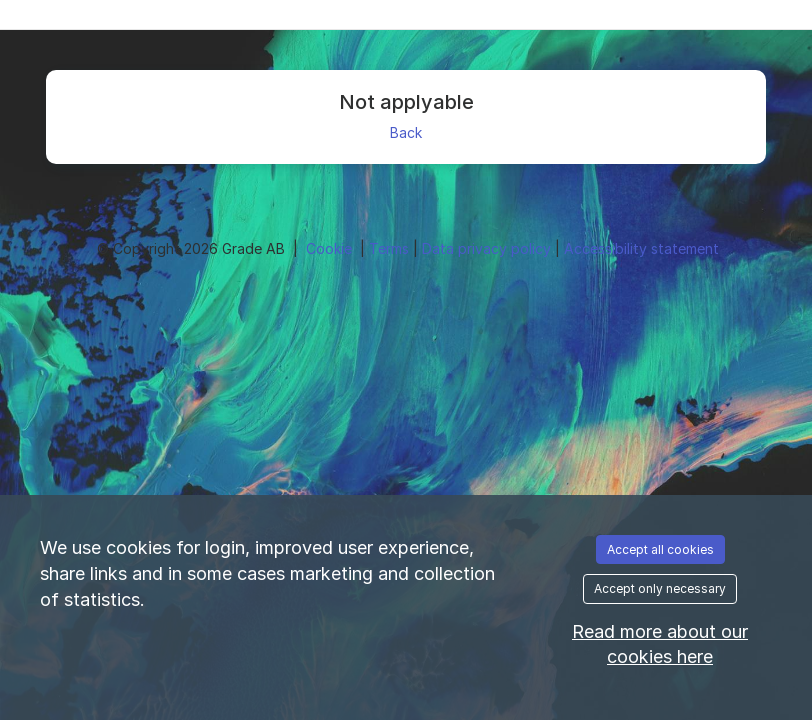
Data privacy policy (488, 248)
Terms (391, 248)
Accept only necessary (660, 588)
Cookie (331, 248)
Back (406, 132)
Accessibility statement (641, 248)
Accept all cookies (660, 549)
